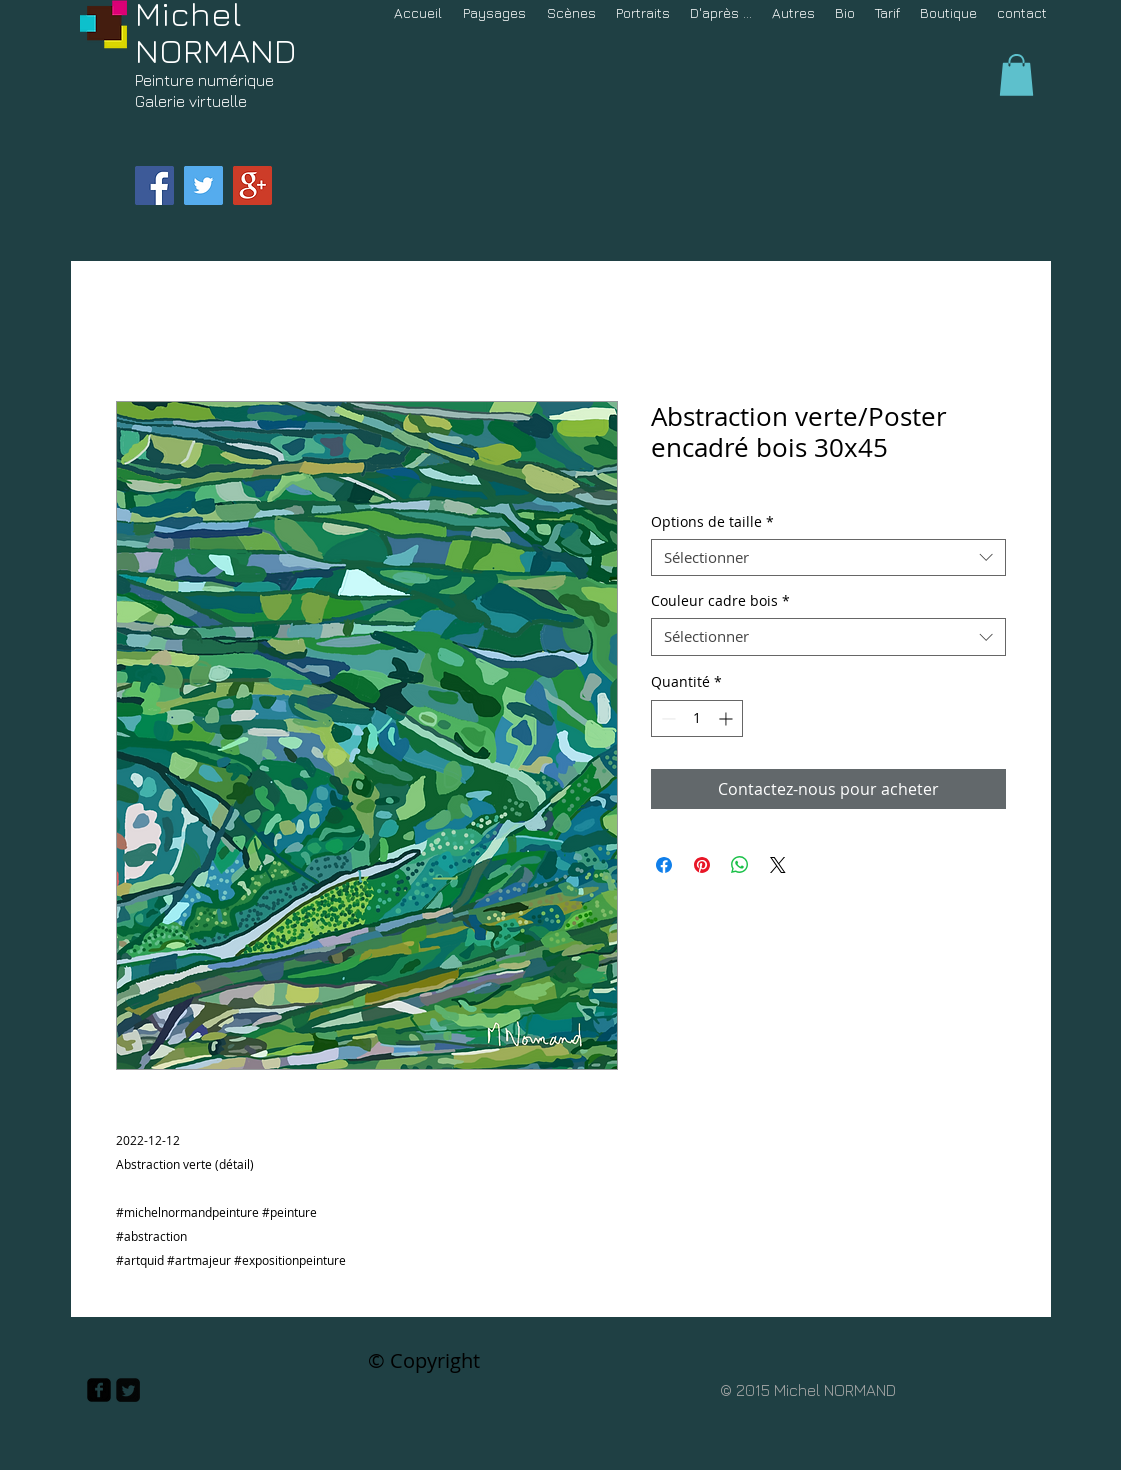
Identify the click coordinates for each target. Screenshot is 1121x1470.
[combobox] (828, 558)
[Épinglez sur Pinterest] (702, 865)
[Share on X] (778, 865)
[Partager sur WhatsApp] (740, 865)
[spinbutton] (697, 718)
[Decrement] (666, 718)
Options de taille (712, 522)
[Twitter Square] (128, 1390)
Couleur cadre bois (720, 601)
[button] (1016, 75)
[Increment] (727, 718)
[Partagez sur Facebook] (664, 865)
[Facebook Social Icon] (154, 185)
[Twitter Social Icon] (203, 185)
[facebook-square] (99, 1390)
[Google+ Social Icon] (252, 185)
